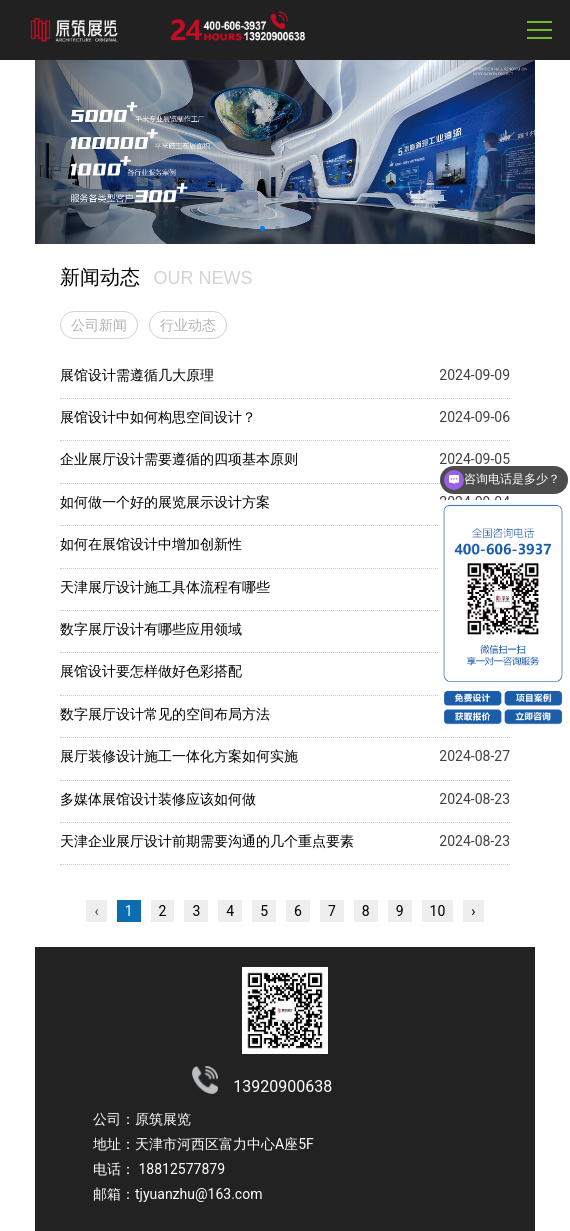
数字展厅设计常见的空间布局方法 (165, 714)
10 (438, 911)
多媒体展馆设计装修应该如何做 (158, 799)
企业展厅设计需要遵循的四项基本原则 (179, 459)
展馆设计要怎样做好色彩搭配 (151, 671)
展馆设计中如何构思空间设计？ (158, 417)
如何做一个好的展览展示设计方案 (165, 502)
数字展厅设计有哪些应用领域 (151, 629)
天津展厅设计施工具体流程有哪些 (165, 587)
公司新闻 (99, 325)
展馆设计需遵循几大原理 (137, 375)
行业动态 (188, 325)
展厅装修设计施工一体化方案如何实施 (179, 756)
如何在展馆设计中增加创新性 (151, 544)
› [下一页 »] (473, 911)
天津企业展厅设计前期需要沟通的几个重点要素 (207, 841)
